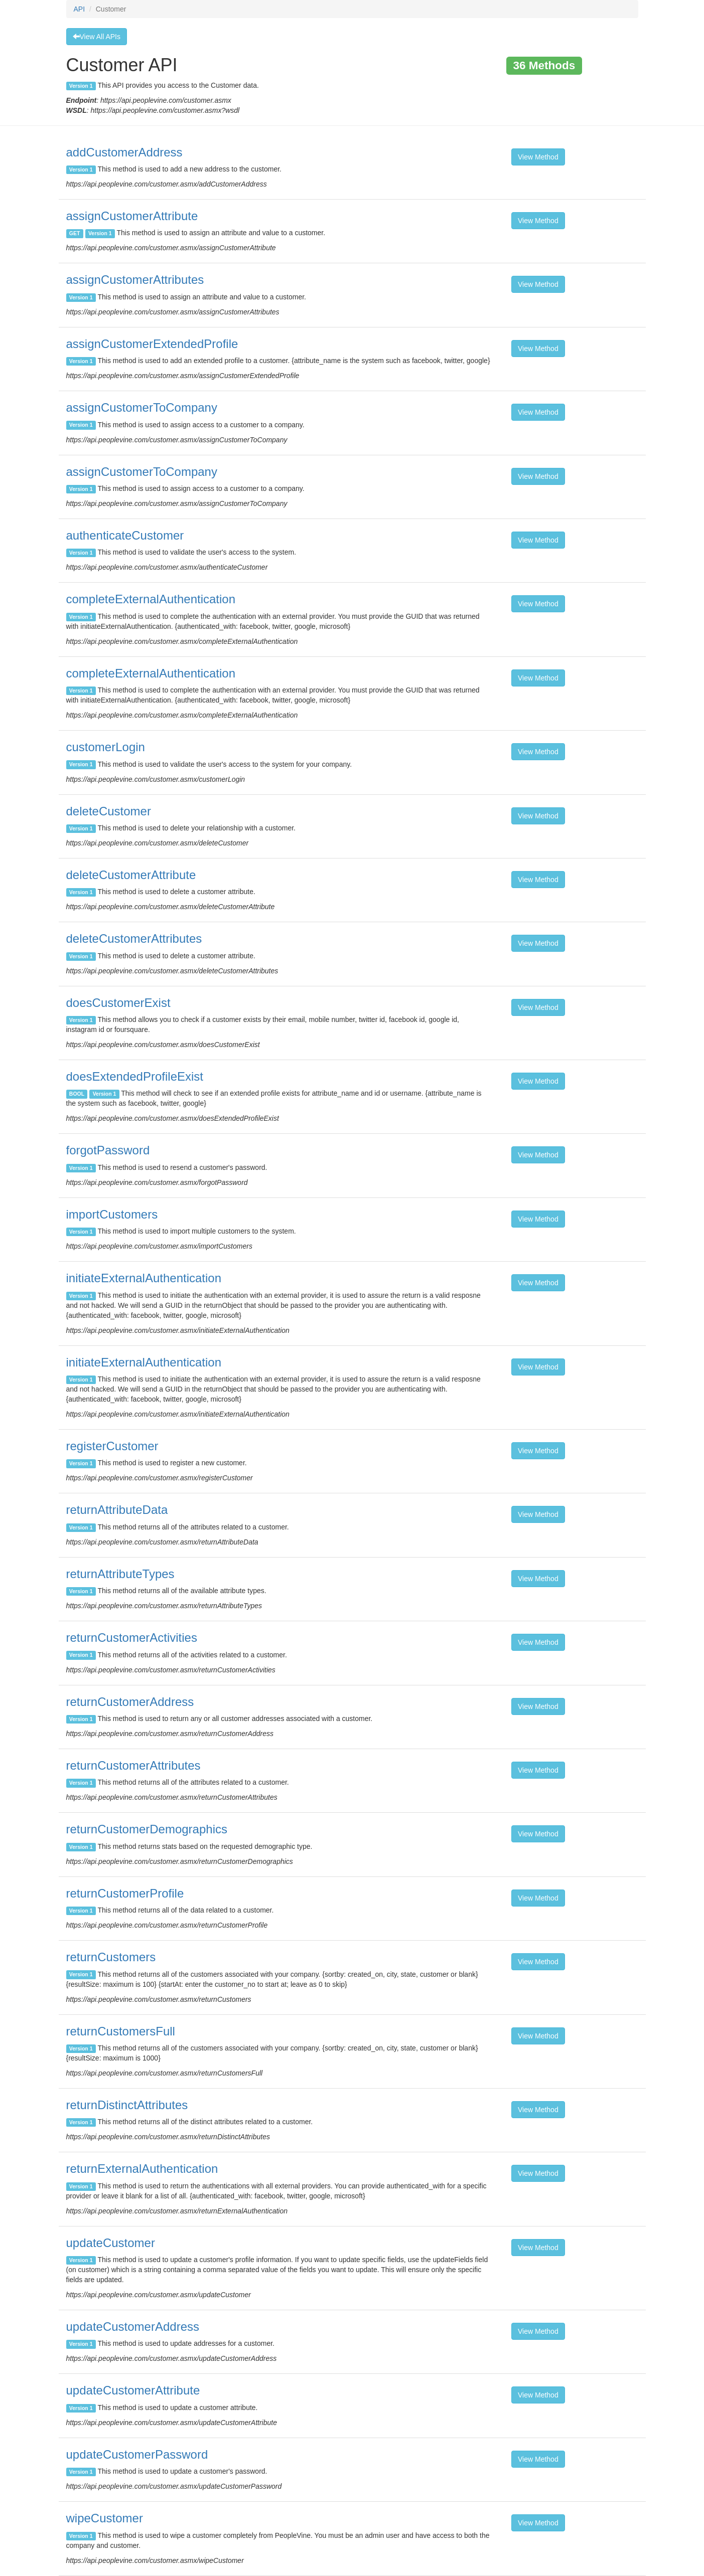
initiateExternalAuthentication (144, 1278)
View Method (538, 157)
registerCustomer (112, 1446)
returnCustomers (111, 1957)
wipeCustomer (104, 2518)
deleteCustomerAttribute (131, 875)
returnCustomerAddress (130, 1701)
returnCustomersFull (120, 2031)
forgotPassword (108, 1150)
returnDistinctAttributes (127, 2105)
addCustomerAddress (124, 152)
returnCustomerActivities (131, 1637)
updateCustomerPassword (137, 2454)
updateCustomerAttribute (133, 2390)
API (79, 9)
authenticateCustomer (125, 535)
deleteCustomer (108, 811)
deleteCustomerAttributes (134, 938)
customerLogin (105, 747)
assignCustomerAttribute (132, 216)
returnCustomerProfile (125, 1893)
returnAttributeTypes (120, 1574)
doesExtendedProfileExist (135, 1076)
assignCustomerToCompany (141, 407)
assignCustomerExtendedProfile (152, 344)
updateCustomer (110, 2243)
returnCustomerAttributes (133, 1765)
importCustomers (112, 1214)
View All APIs (96, 37)
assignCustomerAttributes (135, 279)
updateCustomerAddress (132, 2326)
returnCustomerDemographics (146, 1829)
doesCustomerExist (118, 1002)
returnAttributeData (117, 1509)
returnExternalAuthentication (142, 2168)
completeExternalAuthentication (151, 599)
